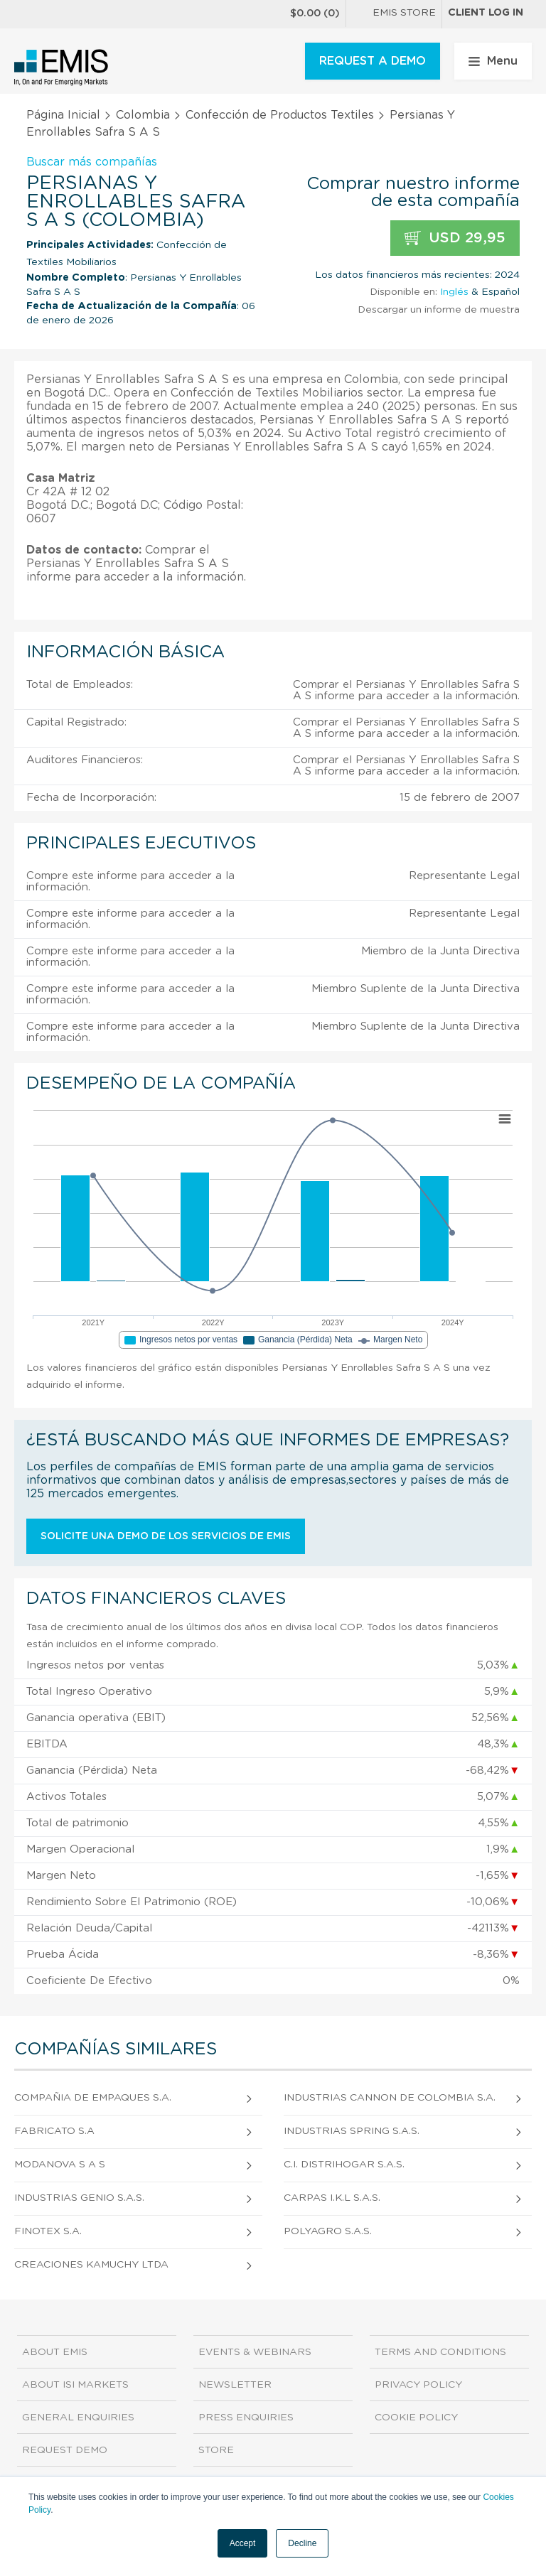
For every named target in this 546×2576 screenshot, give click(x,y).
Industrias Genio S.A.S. (79, 2198)
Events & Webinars (254, 2352)
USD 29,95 (455, 238)
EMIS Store (394, 14)
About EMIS (54, 2352)
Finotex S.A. (48, 2231)
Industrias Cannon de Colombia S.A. (390, 2098)
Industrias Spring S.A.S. (351, 2131)
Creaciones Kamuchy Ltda (91, 2265)
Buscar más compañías (91, 162)
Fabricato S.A (54, 2131)
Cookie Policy (416, 2418)
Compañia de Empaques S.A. (92, 2098)
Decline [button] (302, 2543)
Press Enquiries (246, 2418)
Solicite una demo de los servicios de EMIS (166, 1536)
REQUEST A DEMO (372, 61)
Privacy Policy (418, 2385)
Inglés (454, 292)
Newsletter (235, 2385)
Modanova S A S (59, 2165)
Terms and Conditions (440, 2352)
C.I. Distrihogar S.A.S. (344, 2165)
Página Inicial (63, 115)
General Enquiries (78, 2418)
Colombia (143, 115)
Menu (493, 61)
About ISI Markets (75, 2385)
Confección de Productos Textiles (280, 115)
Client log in (485, 13)
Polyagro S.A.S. (328, 2231)
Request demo (64, 2450)
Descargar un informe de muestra (439, 310)
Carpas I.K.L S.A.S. (332, 2198)
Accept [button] (243, 2543)
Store (216, 2450)
